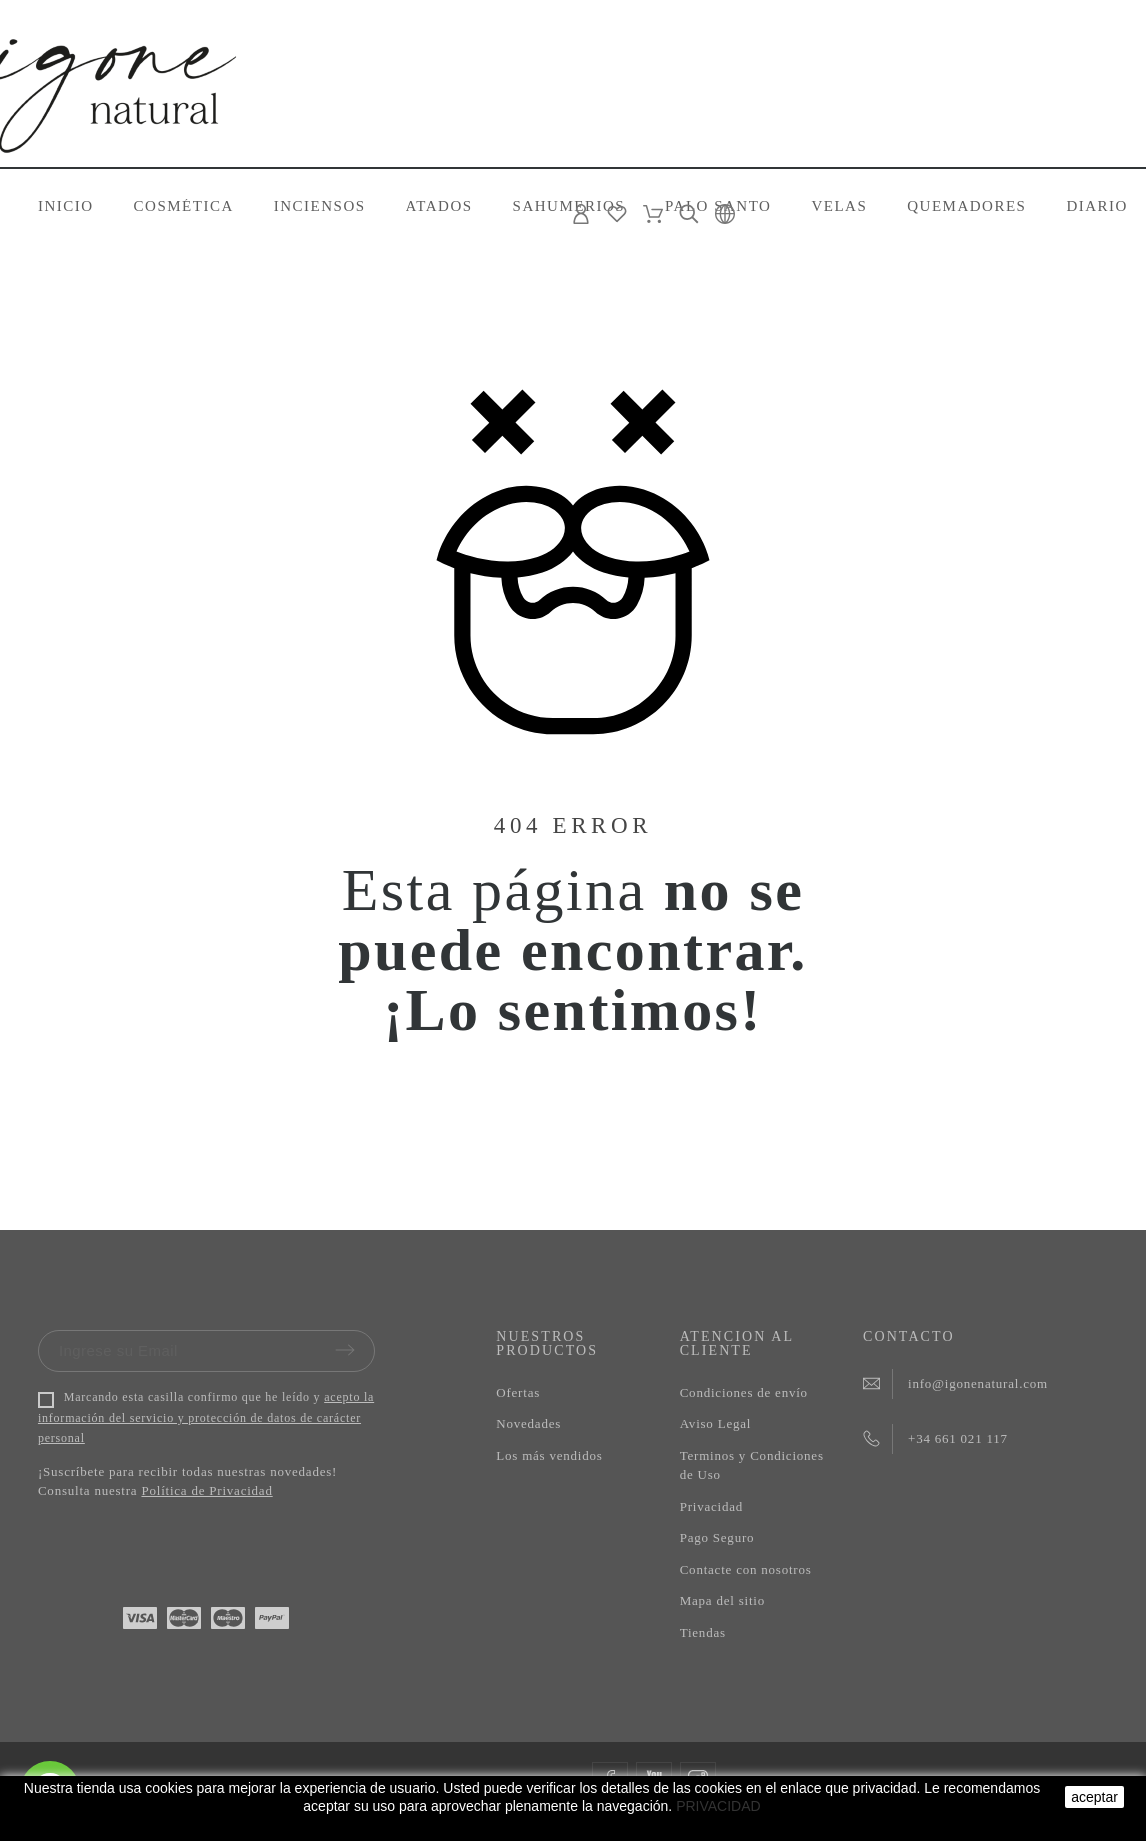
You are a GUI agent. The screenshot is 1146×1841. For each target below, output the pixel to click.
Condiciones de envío (744, 1392)
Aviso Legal (716, 1423)
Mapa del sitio (722, 1600)
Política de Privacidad (206, 1490)
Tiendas (703, 1632)
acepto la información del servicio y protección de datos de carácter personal (206, 1418)
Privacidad (711, 1506)
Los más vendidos (549, 1455)
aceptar (1094, 1797)
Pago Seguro (717, 1537)
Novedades (528, 1423)
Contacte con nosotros (746, 1569)
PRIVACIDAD (718, 1806)
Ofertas (518, 1392)
